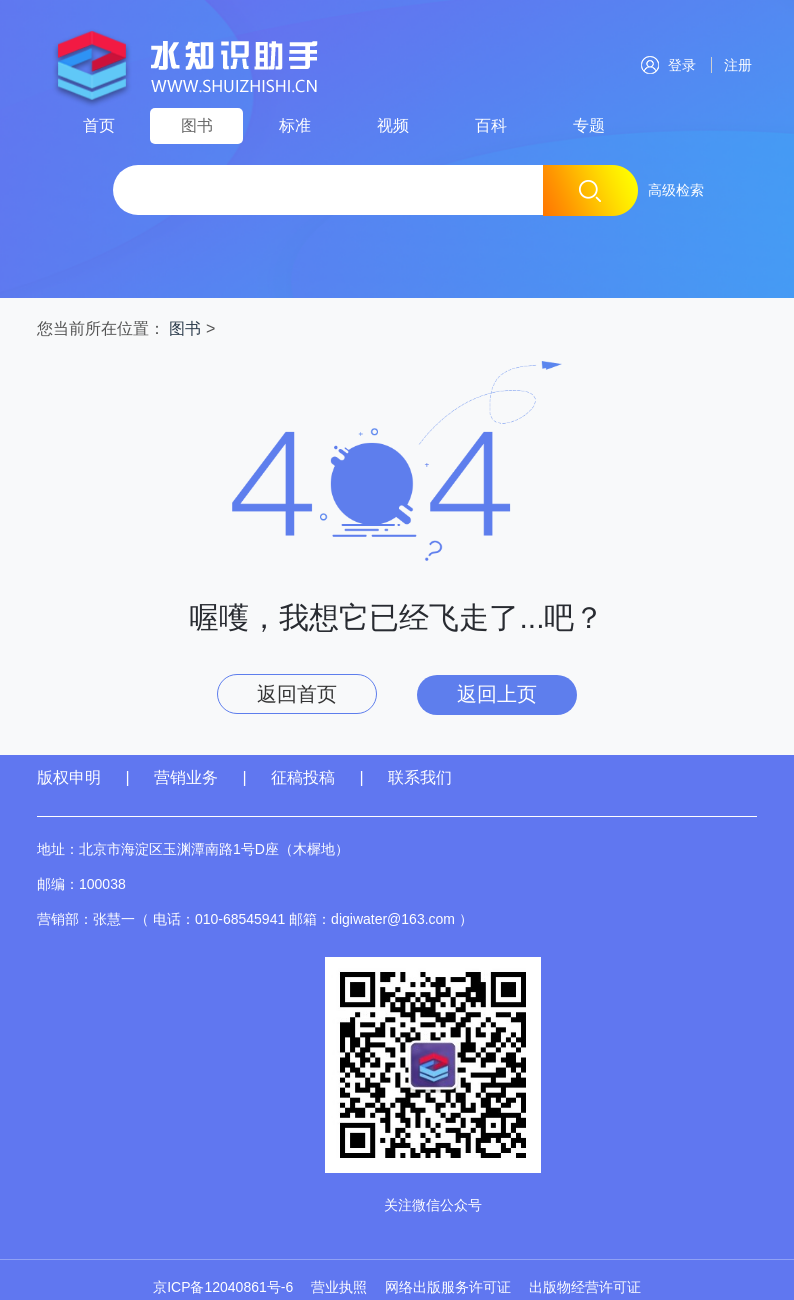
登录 (668, 65)
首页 (99, 125)
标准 (295, 125)
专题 (589, 125)
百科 (491, 125)
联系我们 (420, 777)
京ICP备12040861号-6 (223, 1287)
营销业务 (186, 777)
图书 (197, 125)
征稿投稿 (305, 777)
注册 (734, 65)
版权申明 (69, 777)
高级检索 (676, 190)
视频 (393, 125)
